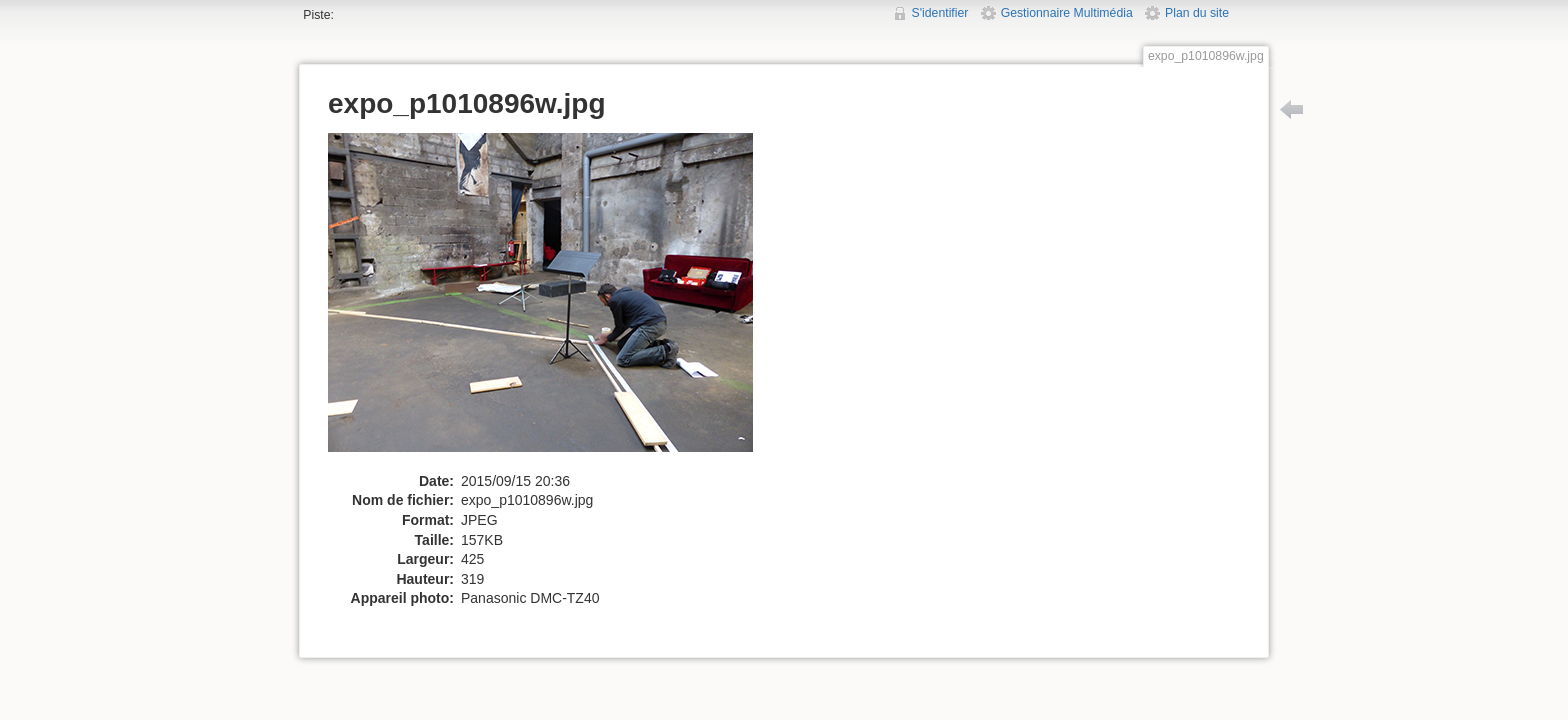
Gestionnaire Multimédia (1067, 13)
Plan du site (1197, 13)
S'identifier (940, 13)
